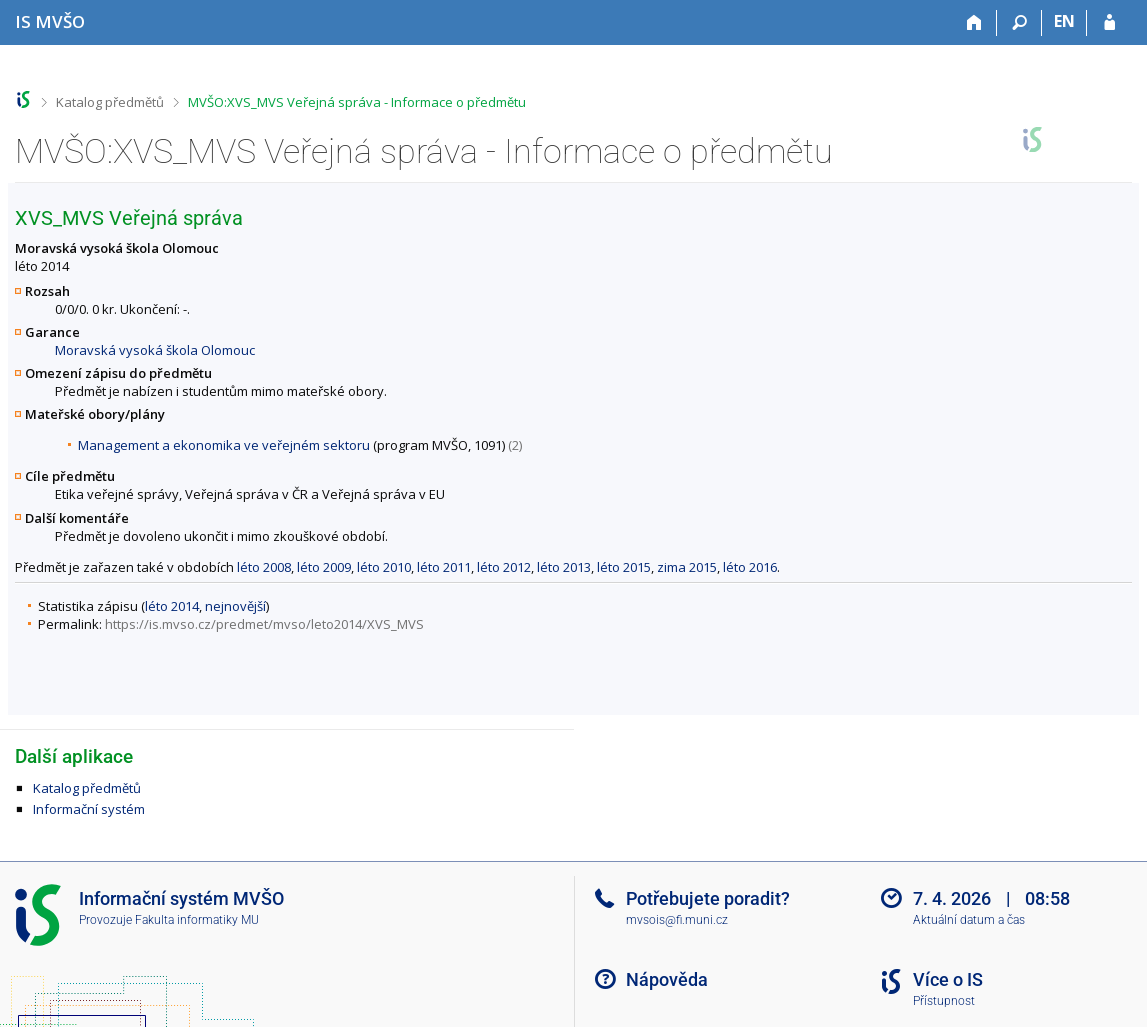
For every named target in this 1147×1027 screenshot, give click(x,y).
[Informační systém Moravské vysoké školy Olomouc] (50, 21)
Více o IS (948, 979)
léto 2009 (324, 567)
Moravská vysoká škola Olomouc (155, 350)
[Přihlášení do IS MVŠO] (1109, 23)
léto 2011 (444, 567)
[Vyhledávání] (1019, 23)
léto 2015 (624, 567)
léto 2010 (384, 567)
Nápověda (667, 979)
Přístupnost (944, 1001)
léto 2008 (264, 567)
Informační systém (89, 809)
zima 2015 (687, 567)
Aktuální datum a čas (969, 920)
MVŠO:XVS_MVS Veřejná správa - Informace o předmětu (357, 102)
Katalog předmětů (110, 102)
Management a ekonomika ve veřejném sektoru (224, 445)
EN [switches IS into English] (1064, 21)
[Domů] (974, 23)
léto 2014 (172, 606)
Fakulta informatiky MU (197, 920)
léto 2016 (750, 567)
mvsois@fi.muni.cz (677, 920)
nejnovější (235, 606)
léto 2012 (504, 567)
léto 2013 (564, 567)
